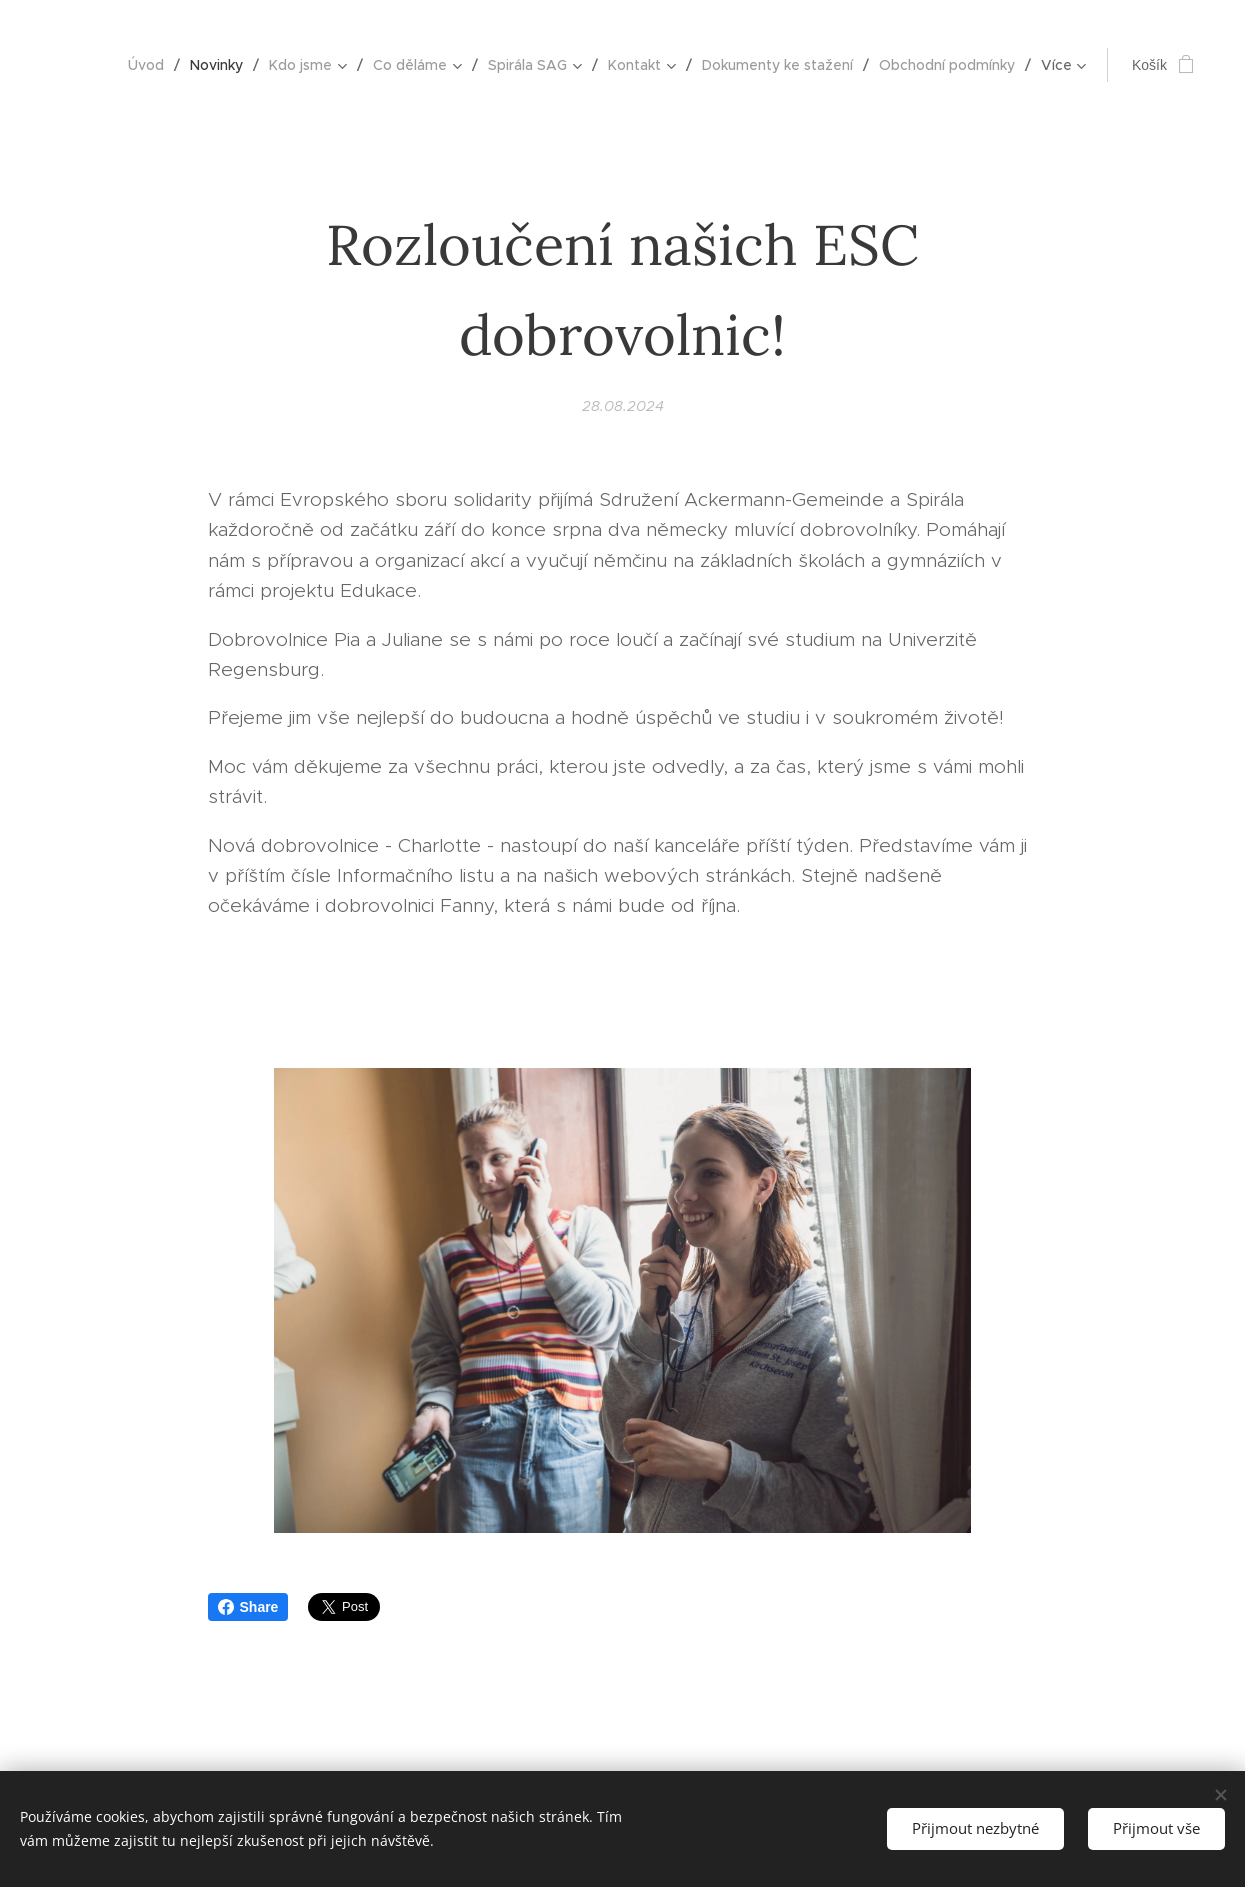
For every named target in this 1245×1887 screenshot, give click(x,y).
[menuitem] (151, 65)
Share (248, 1607)
